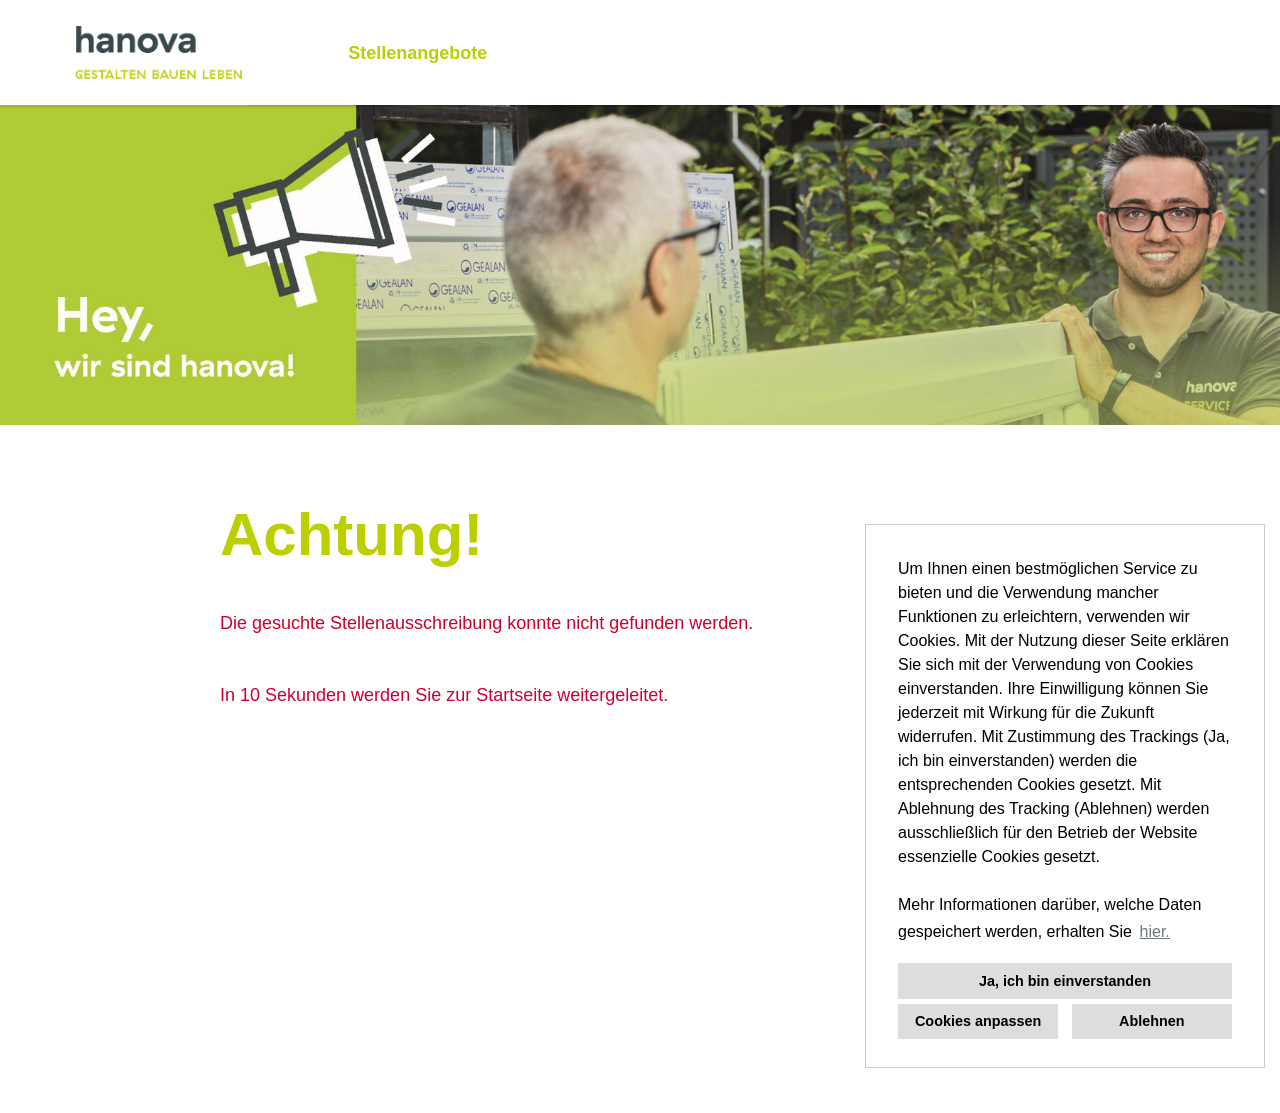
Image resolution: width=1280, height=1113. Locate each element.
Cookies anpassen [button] (978, 1021)
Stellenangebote (417, 53)
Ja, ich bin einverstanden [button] (1065, 981)
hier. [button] (1155, 931)
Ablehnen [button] (1152, 1021)
